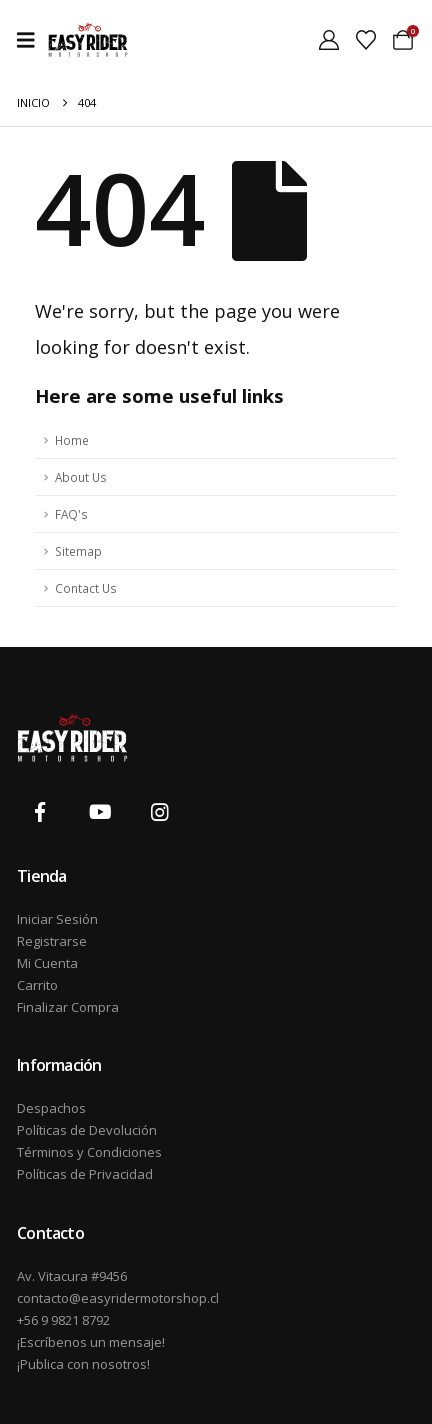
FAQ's (71, 514)
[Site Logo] (88, 40)
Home (72, 440)
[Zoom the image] (72, 725)
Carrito (37, 985)
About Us (81, 477)
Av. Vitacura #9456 (72, 1276)
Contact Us (86, 588)
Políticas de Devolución (87, 1130)
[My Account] (329, 40)
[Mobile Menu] (32, 40)
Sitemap (78, 551)
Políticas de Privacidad (85, 1174)
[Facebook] (40, 812)
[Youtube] (100, 812)
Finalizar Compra (68, 1007)
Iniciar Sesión (57, 919)
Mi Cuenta (47, 963)
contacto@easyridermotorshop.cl (116, 1298)
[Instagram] (161, 812)
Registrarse (52, 941)
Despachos (51, 1108)
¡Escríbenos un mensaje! (91, 1342)
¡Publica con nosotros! (83, 1364)
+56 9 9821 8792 (63, 1320)
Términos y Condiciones (89, 1152)
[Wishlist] (366, 40)
